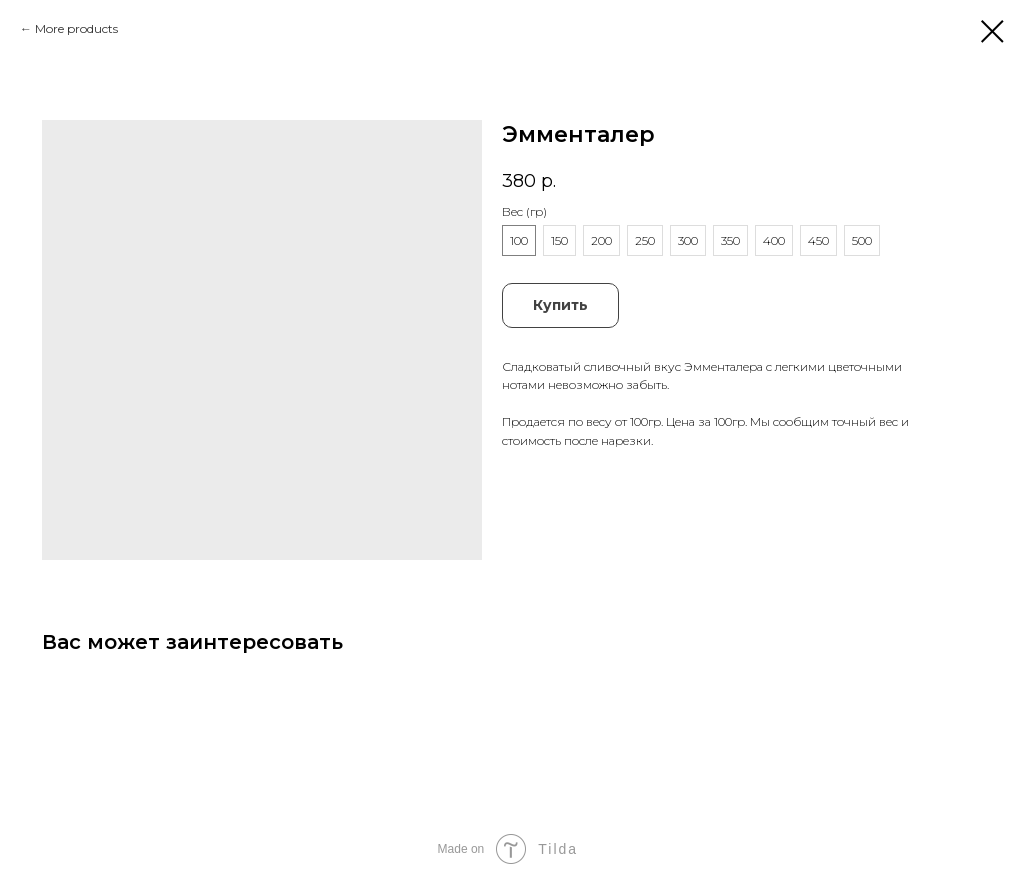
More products (76, 28)
